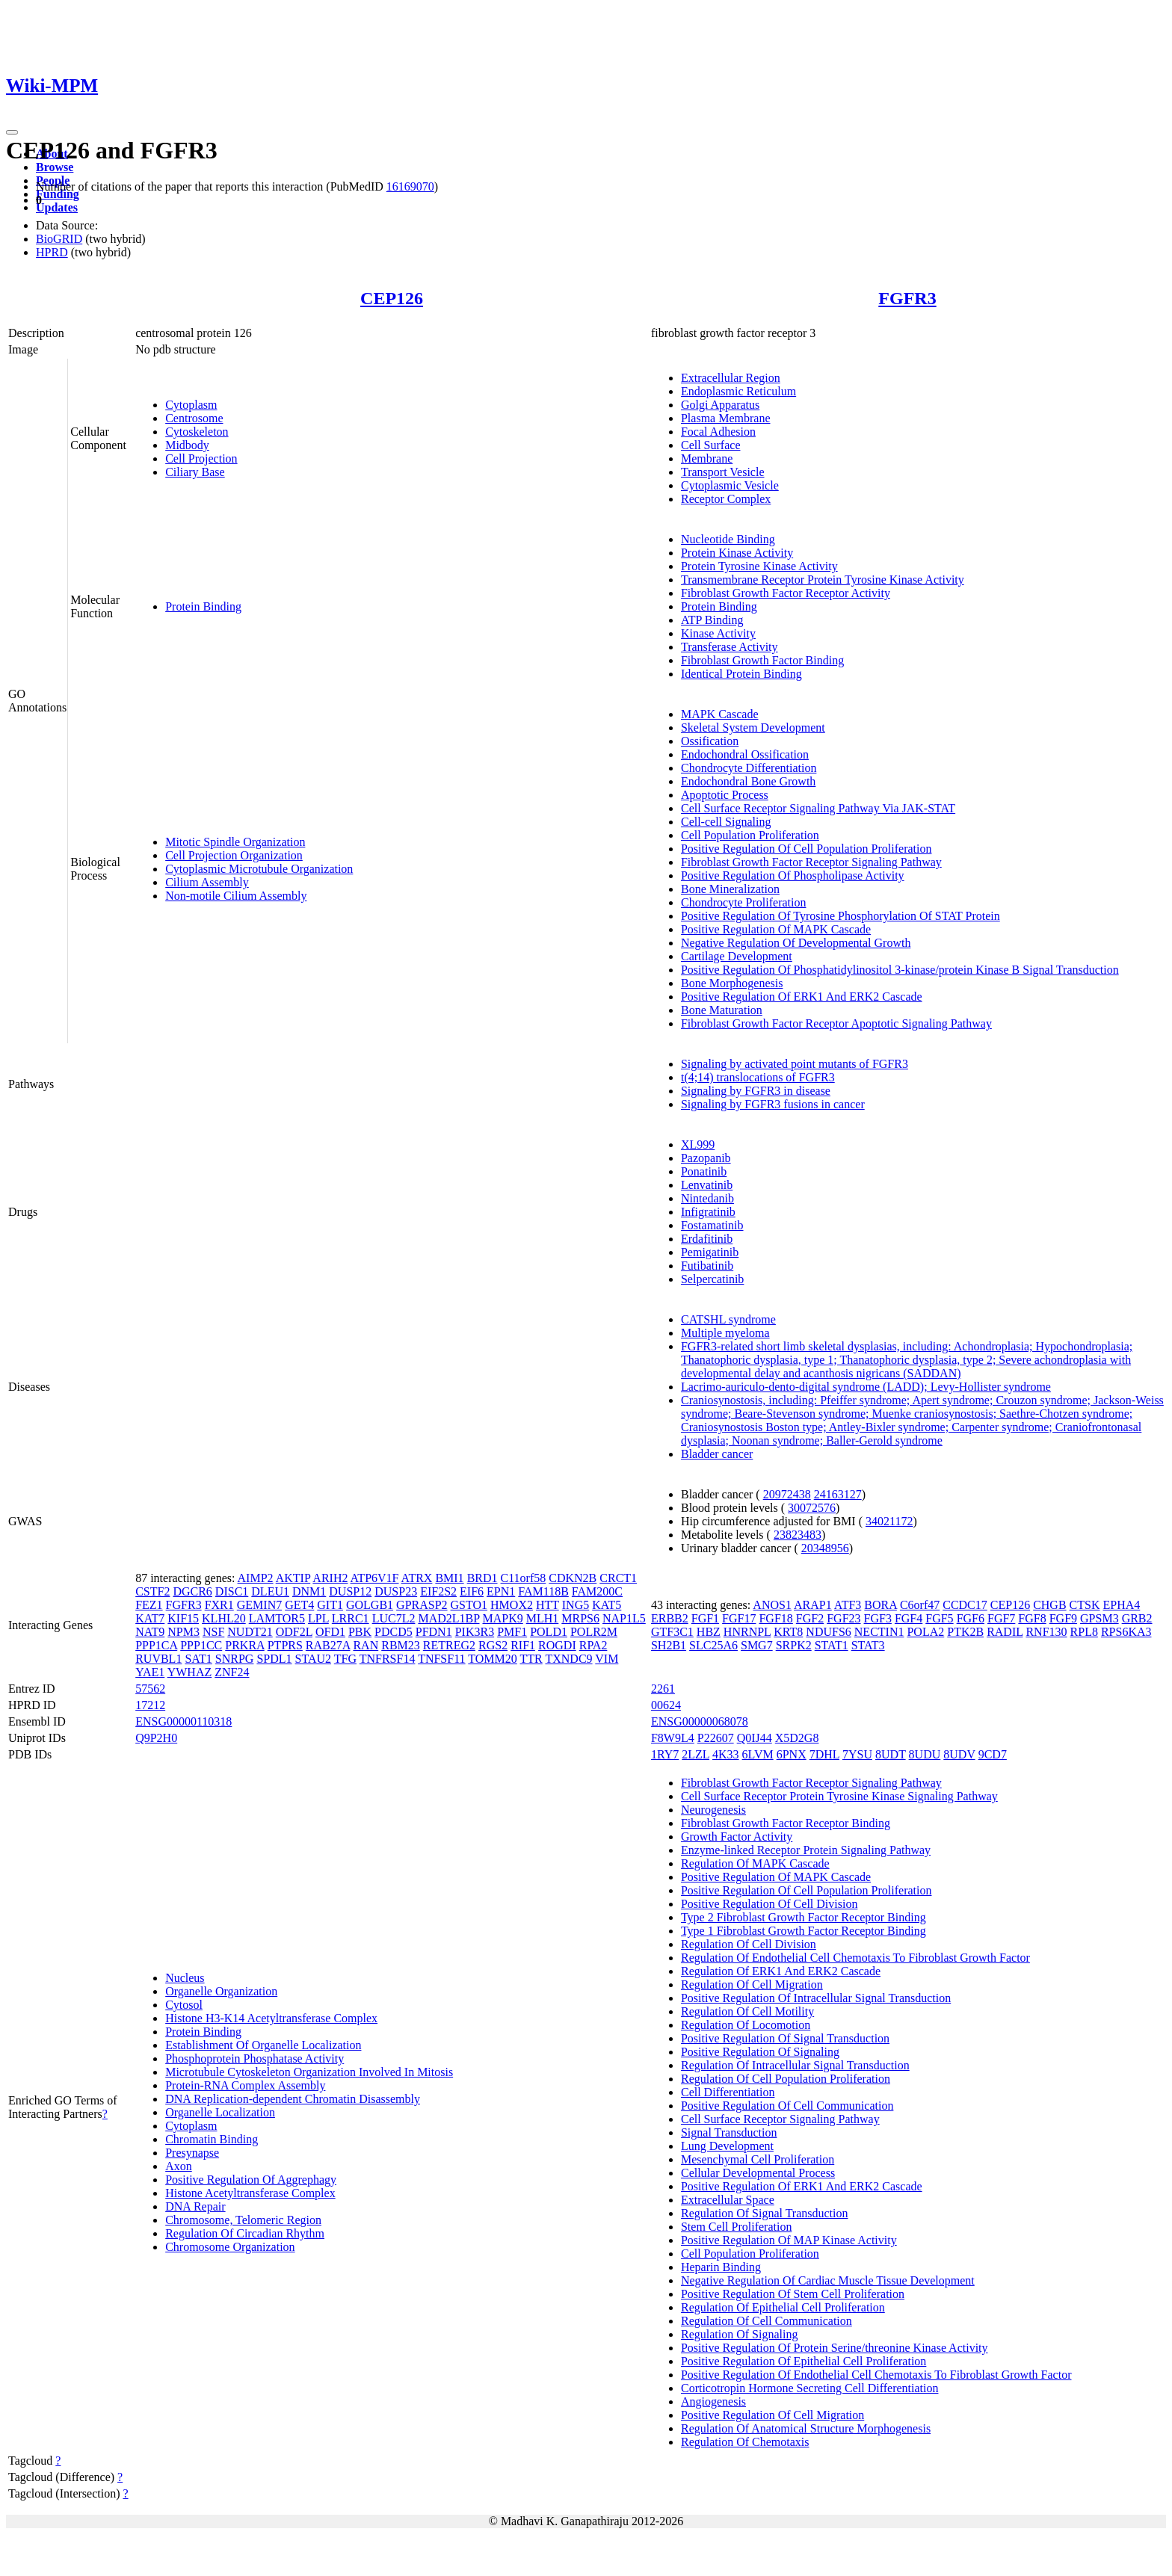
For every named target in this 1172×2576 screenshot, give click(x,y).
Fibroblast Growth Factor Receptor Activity (785, 593)
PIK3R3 (474, 1631)
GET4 (299, 1605)
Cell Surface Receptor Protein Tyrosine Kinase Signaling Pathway (839, 1796)
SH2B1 (668, 1645)
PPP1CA (156, 1645)
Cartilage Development (736, 956)
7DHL (824, 1754)
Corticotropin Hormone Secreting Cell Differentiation (810, 2388)
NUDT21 (249, 1631)
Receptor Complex (726, 498)
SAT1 (198, 1658)
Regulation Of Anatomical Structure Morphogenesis (806, 2428)
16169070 (410, 186)
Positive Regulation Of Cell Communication (787, 2105)
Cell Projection (201, 458)
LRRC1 (350, 1618)
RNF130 (1046, 1631)
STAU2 (313, 1658)
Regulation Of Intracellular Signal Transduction (795, 2065)
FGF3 (878, 1618)
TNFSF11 (441, 1658)
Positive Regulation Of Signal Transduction (785, 2038)
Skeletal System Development (753, 727)
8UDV (959, 1754)
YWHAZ (189, 1672)
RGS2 (493, 1645)
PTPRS (285, 1645)
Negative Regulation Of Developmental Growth (795, 942)
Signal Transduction (729, 2132)
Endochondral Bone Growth (748, 781)
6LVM (758, 1754)
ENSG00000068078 (699, 1721)
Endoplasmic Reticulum (738, 391)
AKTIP (293, 1578)
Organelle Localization (220, 2112)
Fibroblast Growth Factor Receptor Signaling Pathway (811, 862)
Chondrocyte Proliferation (743, 902)
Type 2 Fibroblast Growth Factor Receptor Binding (803, 1917)
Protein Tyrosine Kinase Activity (759, 566)
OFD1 (330, 1631)
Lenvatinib (706, 1185)
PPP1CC (201, 1645)
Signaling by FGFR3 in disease (755, 1090)
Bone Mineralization (730, 889)
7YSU (857, 1754)
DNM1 (309, 1591)
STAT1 (831, 1645)
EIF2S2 (438, 1591)
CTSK (1085, 1605)
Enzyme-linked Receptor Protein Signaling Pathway (806, 1850)
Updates (57, 207)
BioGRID (59, 238)
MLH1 (542, 1618)
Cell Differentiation (727, 2092)
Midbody (187, 445)
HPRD (52, 252)
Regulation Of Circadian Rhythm (244, 2233)
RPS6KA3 (1126, 1631)
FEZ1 (148, 1605)
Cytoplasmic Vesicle (730, 485)
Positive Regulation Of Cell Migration (772, 2415)
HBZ (709, 1631)
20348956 (825, 1548)
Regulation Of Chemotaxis (745, 2442)
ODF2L (294, 1631)
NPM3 (183, 1631)
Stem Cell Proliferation (736, 2226)
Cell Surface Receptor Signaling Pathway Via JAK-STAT (818, 808)
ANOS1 (772, 1605)
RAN (365, 1645)
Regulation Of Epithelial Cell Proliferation (783, 2307)
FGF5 (939, 1618)
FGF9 (1063, 1618)
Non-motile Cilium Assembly (235, 895)
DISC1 (231, 1591)
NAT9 (149, 1631)
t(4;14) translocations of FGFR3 (758, 1077)
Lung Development (727, 2146)
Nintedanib (707, 1198)
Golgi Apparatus (720, 404)
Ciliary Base (195, 472)
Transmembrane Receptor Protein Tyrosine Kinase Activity (822, 579)
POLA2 (925, 1631)
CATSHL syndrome (728, 1319)
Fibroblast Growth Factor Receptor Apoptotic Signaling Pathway (836, 1023)
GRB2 (1137, 1618)
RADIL (1005, 1631)
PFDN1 (434, 1631)
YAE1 (149, 1672)
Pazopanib (706, 1158)
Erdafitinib (706, 1238)
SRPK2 (794, 1645)
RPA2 (593, 1645)
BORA (880, 1605)
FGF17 (739, 1618)
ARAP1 (813, 1605)
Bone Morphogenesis (732, 983)
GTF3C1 (672, 1631)
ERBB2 (669, 1618)
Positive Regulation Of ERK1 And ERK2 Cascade (801, 996)
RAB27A (328, 1645)
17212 (150, 1705)
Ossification (709, 741)
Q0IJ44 (754, 1738)
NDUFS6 (828, 1631)
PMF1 (512, 1631)
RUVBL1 (158, 1658)
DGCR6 (192, 1591)
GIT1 (330, 1605)
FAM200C (597, 1591)
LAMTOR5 (277, 1618)
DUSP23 (395, 1591)
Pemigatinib (709, 1252)
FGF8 (1032, 1618)
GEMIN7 (259, 1605)
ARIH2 (330, 1578)
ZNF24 (232, 1672)
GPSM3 (1099, 1618)
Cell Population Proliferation (750, 835)
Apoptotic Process (724, 794)
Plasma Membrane (726, 418)
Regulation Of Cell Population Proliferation (785, 2078)
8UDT (890, 1754)
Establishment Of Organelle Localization (263, 2045)
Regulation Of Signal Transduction (764, 2213)
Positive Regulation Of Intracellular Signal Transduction (816, 1998)
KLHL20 (224, 1618)
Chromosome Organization (229, 2246)
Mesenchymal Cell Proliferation (757, 2159)
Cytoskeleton (196, 431)
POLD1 (548, 1631)
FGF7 (1001, 1618)
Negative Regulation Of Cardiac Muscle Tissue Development (828, 2280)
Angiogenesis (713, 2401)
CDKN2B (572, 1578)
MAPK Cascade (720, 714)
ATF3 (847, 1605)
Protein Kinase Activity (737, 552)
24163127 (838, 1494)
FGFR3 (907, 298)
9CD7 (992, 1754)
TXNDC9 (568, 1658)
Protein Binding (203, 606)
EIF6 (472, 1591)
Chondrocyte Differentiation (748, 768)
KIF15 (183, 1618)
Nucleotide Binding (728, 539)
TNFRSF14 (388, 1658)
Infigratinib (708, 1211)
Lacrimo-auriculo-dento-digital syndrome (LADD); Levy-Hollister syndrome (866, 1386)
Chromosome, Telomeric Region (243, 2220)
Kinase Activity (718, 633)
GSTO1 (469, 1605)
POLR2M (593, 1631)
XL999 (698, 1144)
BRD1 (482, 1578)
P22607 (715, 1738)
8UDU (925, 1754)
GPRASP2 (421, 1605)
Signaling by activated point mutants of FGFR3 (794, 1063)
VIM (606, 1658)
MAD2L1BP (448, 1618)
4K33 (725, 1754)
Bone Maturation (721, 1010)
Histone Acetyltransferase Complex (250, 2193)
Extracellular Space (727, 2199)
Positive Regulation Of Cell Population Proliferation (806, 848)
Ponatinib (704, 1171)
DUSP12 (350, 1591)
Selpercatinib (712, 1279)
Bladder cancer (717, 1454)
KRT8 (788, 1631)
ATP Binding (712, 620)
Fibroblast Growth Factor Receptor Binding (785, 1823)
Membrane (706, 458)
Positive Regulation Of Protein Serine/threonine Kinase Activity (834, 2347)
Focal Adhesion (718, 431)
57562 (150, 1688)
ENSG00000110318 (183, 1721)
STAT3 (868, 1645)
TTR (531, 1658)
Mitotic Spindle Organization (235, 841)
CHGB (1049, 1605)
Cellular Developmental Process (758, 2172)
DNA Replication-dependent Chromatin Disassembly (292, 2098)
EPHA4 (1122, 1605)
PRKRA (244, 1645)
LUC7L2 (394, 1618)
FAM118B (543, 1591)
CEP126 (391, 298)
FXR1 (219, 1605)
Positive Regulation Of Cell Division (769, 1903)
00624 (666, 1705)
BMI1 (449, 1578)
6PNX (791, 1754)
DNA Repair (195, 2206)
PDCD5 (393, 1631)
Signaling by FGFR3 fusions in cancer (773, 1104)
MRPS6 (580, 1618)
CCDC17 (965, 1605)
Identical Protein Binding (741, 673)
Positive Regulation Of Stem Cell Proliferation (792, 2294)
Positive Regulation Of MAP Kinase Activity (789, 2240)
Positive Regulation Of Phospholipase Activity (792, 875)
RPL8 (1084, 1631)
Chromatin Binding (211, 2139)
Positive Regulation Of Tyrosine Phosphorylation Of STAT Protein (840, 915)
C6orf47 (920, 1605)
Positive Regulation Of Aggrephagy (250, 2179)
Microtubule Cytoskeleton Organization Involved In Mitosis (309, 2072)
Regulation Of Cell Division (748, 1944)
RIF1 (523, 1645)
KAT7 (149, 1618)
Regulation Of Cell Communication (766, 2320)
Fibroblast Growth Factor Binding (762, 660)
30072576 (812, 1507)
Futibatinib (707, 1265)
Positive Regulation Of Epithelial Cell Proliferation (803, 2361)
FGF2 (810, 1618)
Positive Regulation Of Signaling (760, 2051)
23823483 (797, 1534)
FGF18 (775, 1618)
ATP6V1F (375, 1578)
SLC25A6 (713, 1645)
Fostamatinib (712, 1225)
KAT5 (606, 1605)
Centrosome (194, 418)
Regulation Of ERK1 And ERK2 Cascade (780, 1971)
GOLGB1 (369, 1605)
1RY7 (665, 1754)
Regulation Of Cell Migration (752, 1984)
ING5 (575, 1605)
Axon (178, 2166)
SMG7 (757, 1645)
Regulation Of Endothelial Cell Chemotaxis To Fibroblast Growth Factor (855, 1957)
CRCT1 (618, 1578)
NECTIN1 (879, 1631)
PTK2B (965, 1631)
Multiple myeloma (725, 1332)
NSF (213, 1631)
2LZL (695, 1754)
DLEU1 (270, 1591)
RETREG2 (449, 1645)
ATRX (417, 1578)
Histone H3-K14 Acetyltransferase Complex (271, 2018)
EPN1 (501, 1591)
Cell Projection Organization (234, 855)
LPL (318, 1618)
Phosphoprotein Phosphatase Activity (254, 2058)
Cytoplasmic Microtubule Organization (259, 868)
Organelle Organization (221, 1991)
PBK (359, 1631)
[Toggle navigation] (12, 132)
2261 (663, 1688)
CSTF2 (152, 1591)
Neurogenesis (713, 1809)
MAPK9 (503, 1618)
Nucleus (184, 1977)
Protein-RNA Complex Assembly (245, 2085)
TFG (345, 1658)
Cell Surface (711, 445)
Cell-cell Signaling (726, 821)
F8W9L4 (672, 1738)
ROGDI (557, 1645)
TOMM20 (492, 1658)
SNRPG (234, 1658)
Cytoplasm (191, 404)
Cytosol (184, 2004)
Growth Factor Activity (736, 1836)
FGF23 (843, 1618)
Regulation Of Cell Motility (747, 2011)
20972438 (787, 1494)
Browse (54, 167)
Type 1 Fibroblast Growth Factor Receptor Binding (803, 1930)
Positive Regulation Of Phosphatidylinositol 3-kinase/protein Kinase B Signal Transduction (900, 969)
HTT (547, 1605)
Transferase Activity (729, 646)
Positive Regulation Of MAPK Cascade (776, 929)
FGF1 (705, 1618)
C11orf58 (523, 1578)
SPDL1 (274, 1658)
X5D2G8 (797, 1738)
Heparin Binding (721, 2267)
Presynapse (192, 2152)
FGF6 (970, 1618)
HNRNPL (747, 1631)
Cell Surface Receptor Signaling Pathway (780, 2119)
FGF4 (908, 1618)
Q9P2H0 (156, 1738)
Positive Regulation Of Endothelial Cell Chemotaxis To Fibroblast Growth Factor (876, 2374)
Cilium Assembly (207, 882)
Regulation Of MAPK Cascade (755, 1863)
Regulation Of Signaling (739, 2334)
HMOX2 (511, 1605)
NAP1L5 (624, 1618)
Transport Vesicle (723, 472)
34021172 (889, 1521)
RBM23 (400, 1645)
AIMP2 (256, 1578)
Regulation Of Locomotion (745, 2025)
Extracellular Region (730, 377)
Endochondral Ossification (745, 754)
